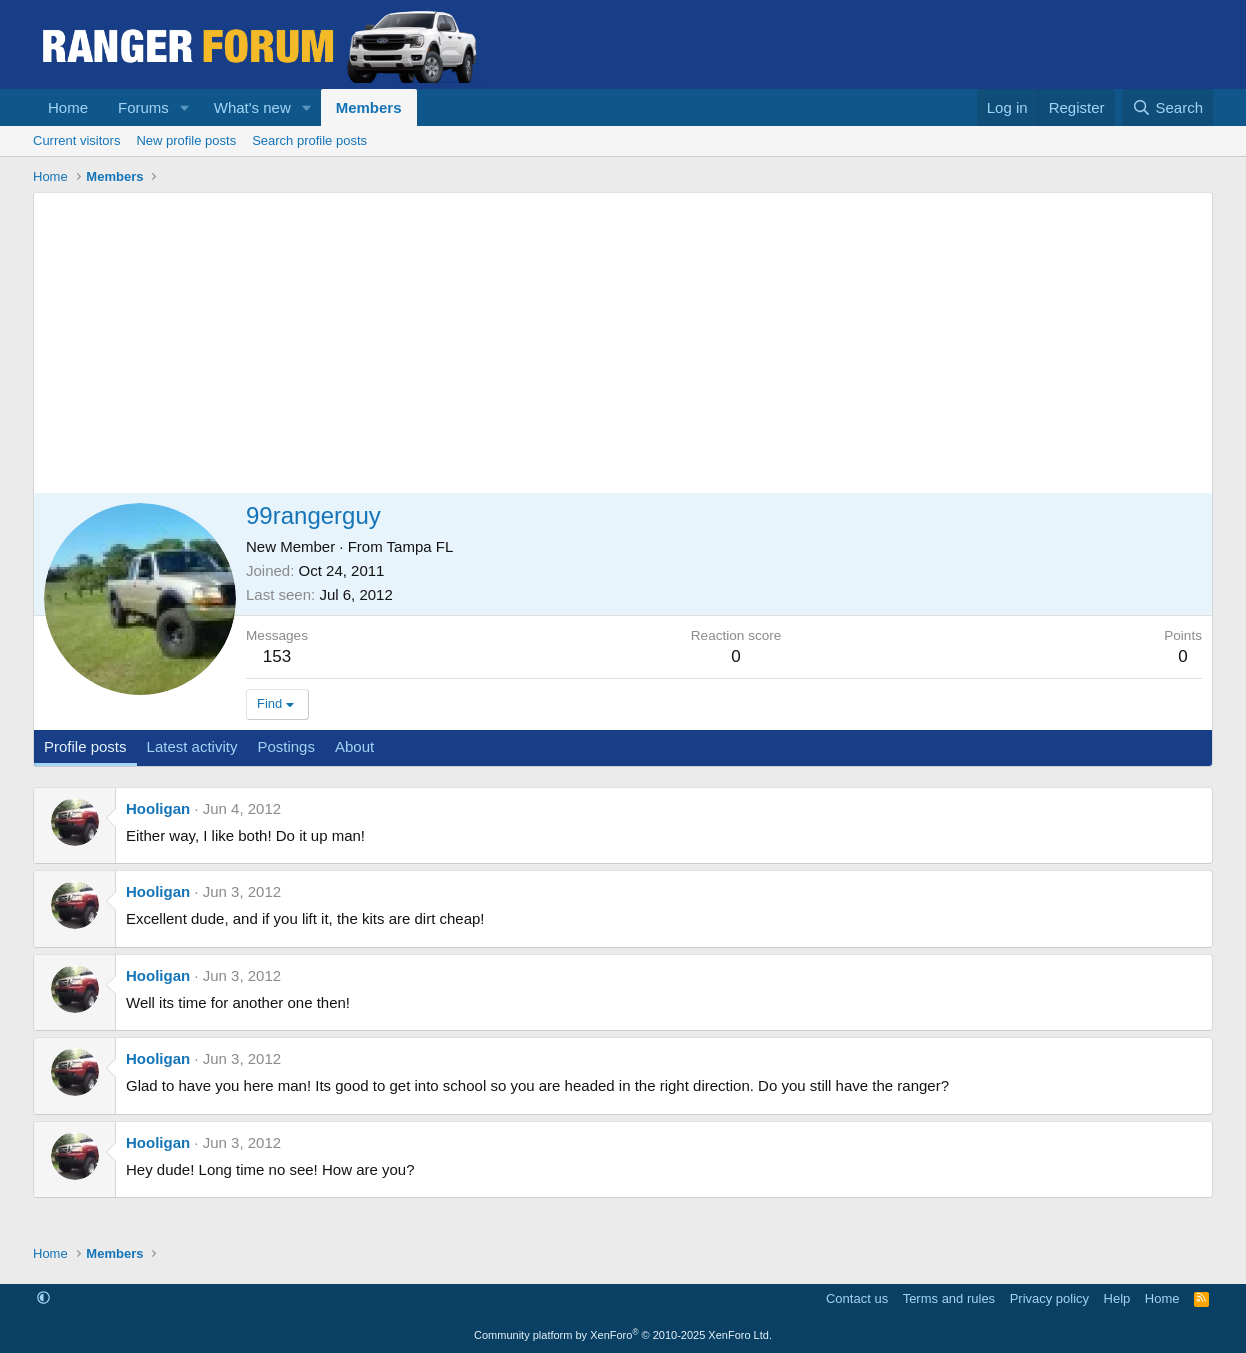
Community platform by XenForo (623, 1335)
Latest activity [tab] (192, 746)
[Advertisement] (623, 343)
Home (68, 107)
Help (1117, 1298)
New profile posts (186, 140)
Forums (143, 107)
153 (277, 656)
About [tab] (354, 746)
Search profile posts (309, 140)
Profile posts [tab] (85, 746)
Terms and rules (949, 1298)
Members (369, 107)
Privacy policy (1049, 1298)
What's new (252, 107)
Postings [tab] (286, 746)
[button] (185, 107)
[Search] (1167, 107)
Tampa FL (420, 546)
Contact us (857, 1298)
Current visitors (76, 140)
